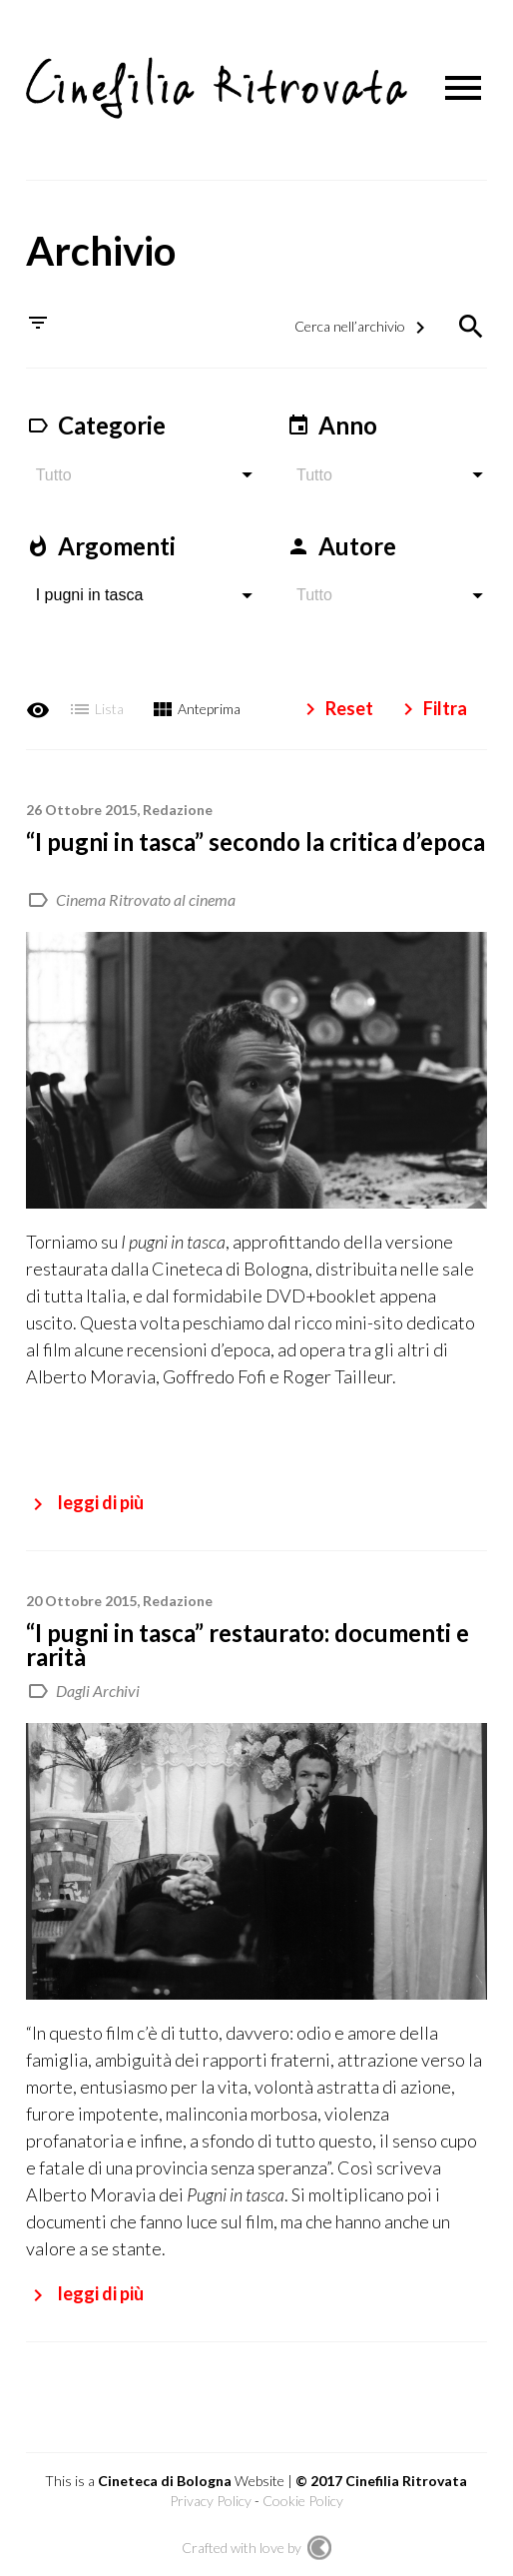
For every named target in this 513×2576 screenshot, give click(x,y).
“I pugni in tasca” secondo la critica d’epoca (255, 835)
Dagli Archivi (98, 1684)
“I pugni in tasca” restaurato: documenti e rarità (247, 1638)
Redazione (178, 803)
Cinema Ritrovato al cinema (146, 893)
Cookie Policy (302, 2494)
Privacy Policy (211, 2494)
